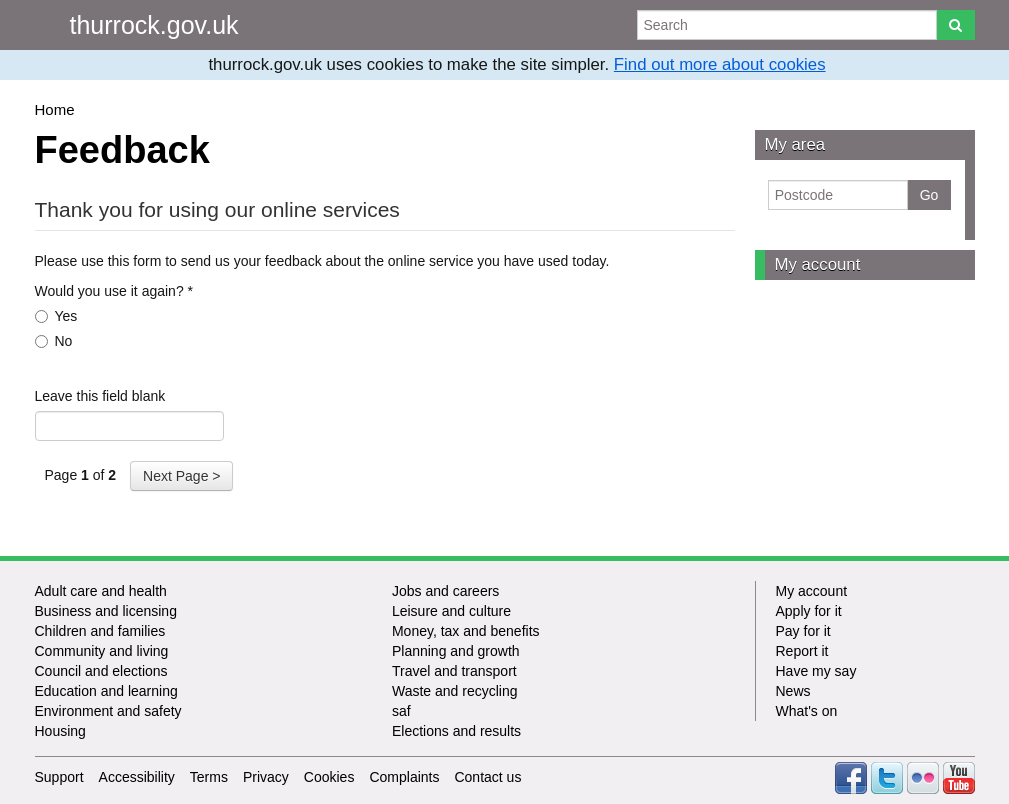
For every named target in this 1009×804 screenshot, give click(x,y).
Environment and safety (108, 711)
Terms (209, 777)
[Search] (955, 25)
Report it (802, 651)
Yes (56, 316)
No (54, 341)
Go (929, 195)
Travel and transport (454, 671)
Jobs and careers (445, 591)
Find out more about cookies (720, 64)
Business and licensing (106, 611)
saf (401, 711)
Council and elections (101, 671)
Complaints (404, 777)
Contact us (487, 777)
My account (818, 264)
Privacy (266, 777)
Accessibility (137, 777)
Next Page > (181, 476)
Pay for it (803, 631)
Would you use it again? (114, 291)
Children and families (100, 631)
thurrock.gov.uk (154, 25)
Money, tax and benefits (466, 631)
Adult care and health (101, 591)
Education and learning (106, 691)
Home (55, 109)
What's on (807, 711)
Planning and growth (456, 651)
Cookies (329, 777)
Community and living (102, 651)
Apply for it (809, 611)
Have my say (816, 671)
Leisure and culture (451, 611)
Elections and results (456, 731)
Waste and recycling (455, 691)
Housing (60, 731)
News (793, 691)
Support (59, 777)
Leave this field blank (100, 396)
